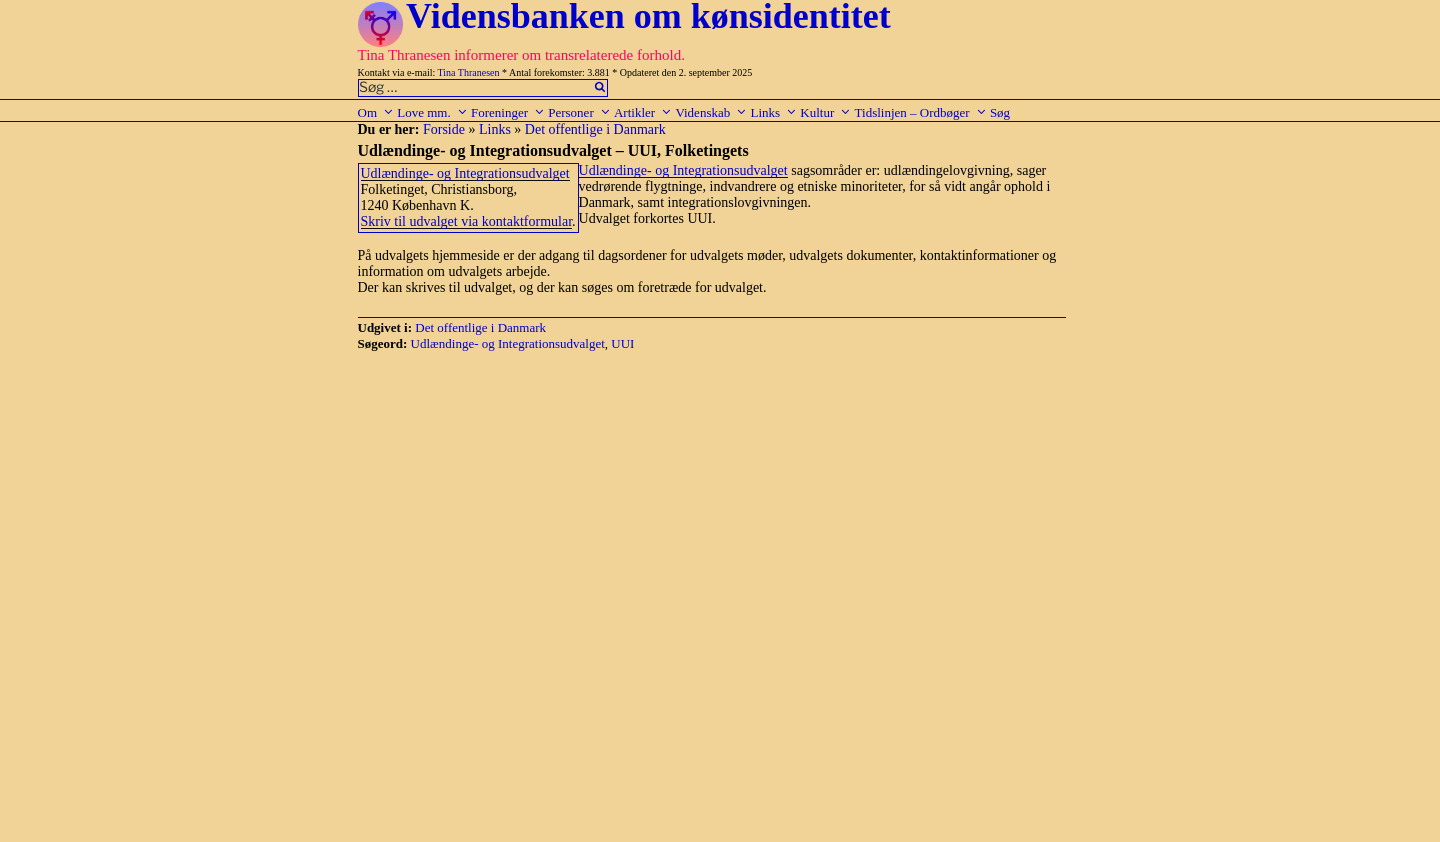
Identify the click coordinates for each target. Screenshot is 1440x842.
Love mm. (432, 112)
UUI (622, 343)
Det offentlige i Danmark (595, 129)
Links (773, 112)
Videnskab (711, 112)
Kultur (825, 112)
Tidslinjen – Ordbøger (921, 112)
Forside (444, 129)
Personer (579, 112)
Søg (1000, 112)
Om (376, 112)
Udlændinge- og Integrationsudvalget (465, 173)
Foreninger (508, 112)
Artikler (643, 112)
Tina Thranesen (469, 72)
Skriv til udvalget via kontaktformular (467, 221)
